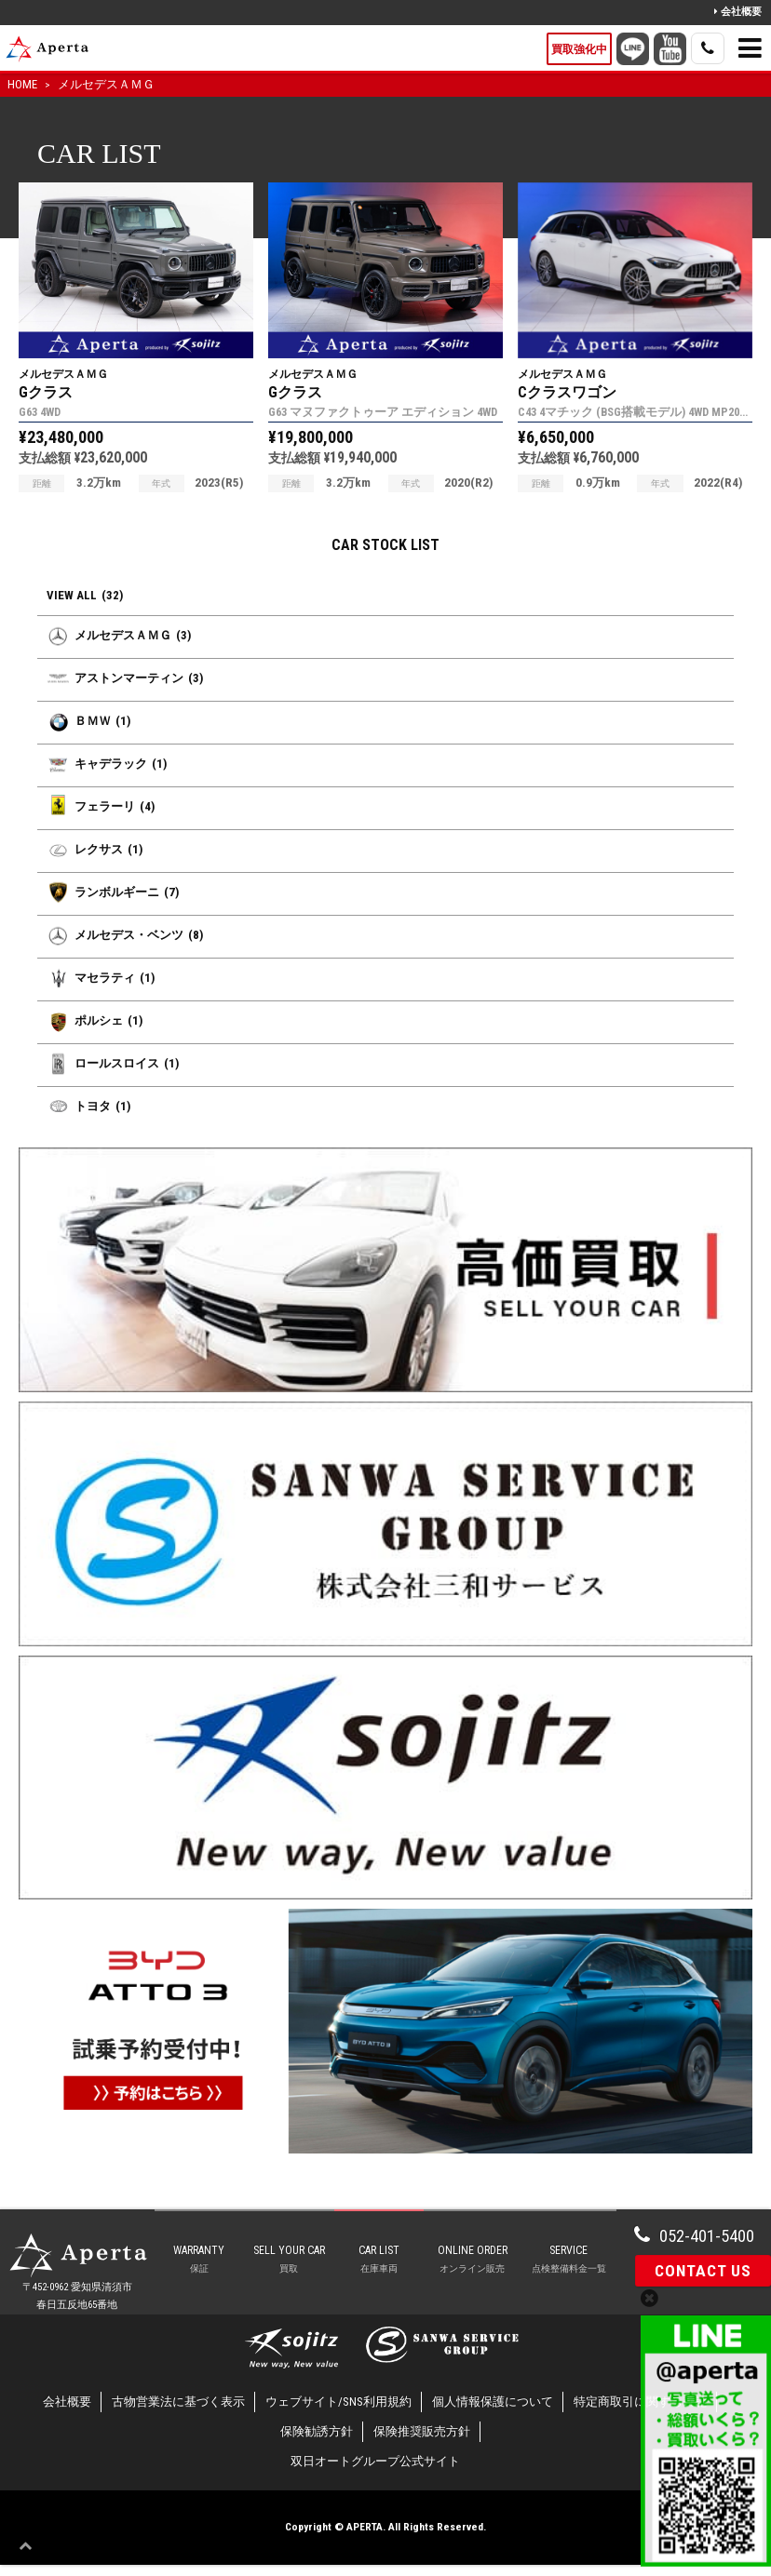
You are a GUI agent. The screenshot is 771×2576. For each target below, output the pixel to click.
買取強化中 (579, 49)
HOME (22, 84)
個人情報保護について (492, 2414)
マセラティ (101, 977)
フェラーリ (101, 806)
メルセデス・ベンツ (125, 934)
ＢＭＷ (88, 720)
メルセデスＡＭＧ (106, 84)
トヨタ (88, 1106)
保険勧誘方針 (316, 2443)
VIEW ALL (85, 595)
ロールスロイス (113, 1063)
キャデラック (107, 763)
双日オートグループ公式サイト (375, 2473)
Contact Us (703, 2270)
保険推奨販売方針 (421, 2443)
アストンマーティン (125, 678)
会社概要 (738, 12)
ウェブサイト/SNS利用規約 (338, 2414)
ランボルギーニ (113, 892)
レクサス (94, 849)
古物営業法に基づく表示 (178, 2414)
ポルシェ (94, 1020)
